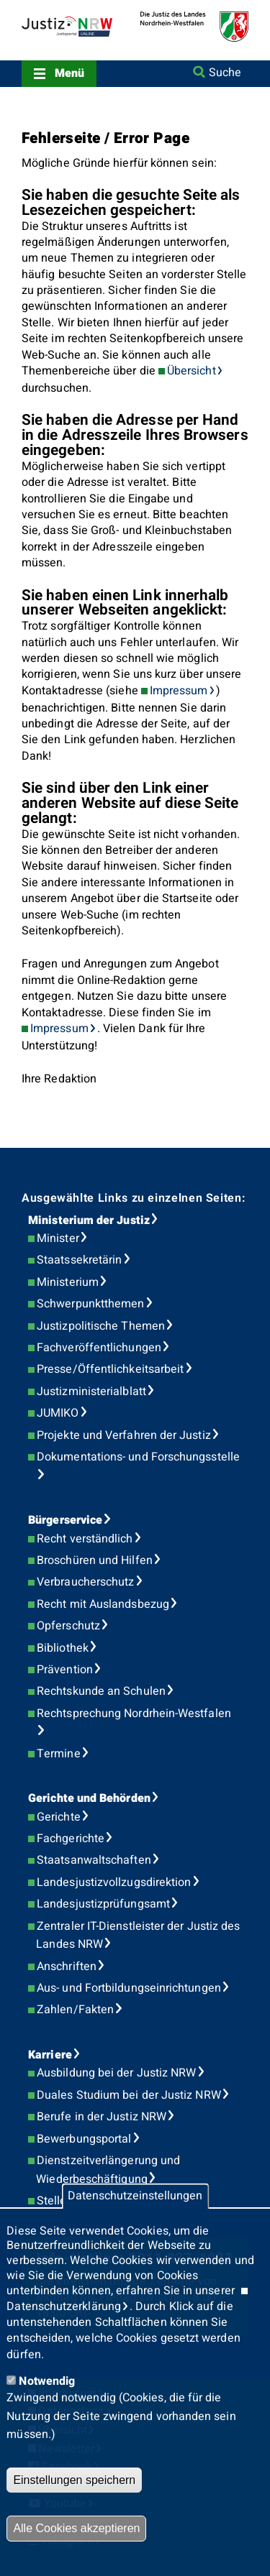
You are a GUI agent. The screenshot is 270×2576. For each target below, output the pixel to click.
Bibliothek (63, 1648)
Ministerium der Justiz (89, 1220)
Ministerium (68, 1282)
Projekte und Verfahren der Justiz (124, 1435)
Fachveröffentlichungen (99, 1347)
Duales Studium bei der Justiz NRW (129, 2095)
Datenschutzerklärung (63, 2306)
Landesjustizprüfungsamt (103, 1904)
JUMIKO (57, 1413)
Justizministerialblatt (91, 1391)
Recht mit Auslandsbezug (103, 1604)
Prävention (65, 1669)
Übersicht (191, 371)
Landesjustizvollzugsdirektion (114, 1882)
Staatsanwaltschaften (94, 1860)
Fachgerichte (70, 1838)
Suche (225, 72)
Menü (69, 73)
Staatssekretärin (79, 1260)
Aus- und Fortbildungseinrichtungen (129, 1988)
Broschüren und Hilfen (95, 1560)
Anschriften (66, 1966)
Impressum (179, 691)
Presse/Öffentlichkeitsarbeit (110, 1369)
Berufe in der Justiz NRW (101, 2116)
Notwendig (47, 2381)
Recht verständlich (84, 1538)
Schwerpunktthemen (90, 1303)
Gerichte (59, 1817)
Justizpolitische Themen (101, 1326)
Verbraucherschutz (85, 1582)
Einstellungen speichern (74, 2480)
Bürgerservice (65, 1520)
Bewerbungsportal (84, 2139)
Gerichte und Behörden (89, 1798)
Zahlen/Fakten (75, 2009)
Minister (58, 1238)
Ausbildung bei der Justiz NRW (116, 2073)
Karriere (50, 2055)
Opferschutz (68, 1625)
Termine (59, 1753)
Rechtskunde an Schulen (101, 1691)
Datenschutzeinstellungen (135, 2195)
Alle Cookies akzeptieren (76, 2528)
